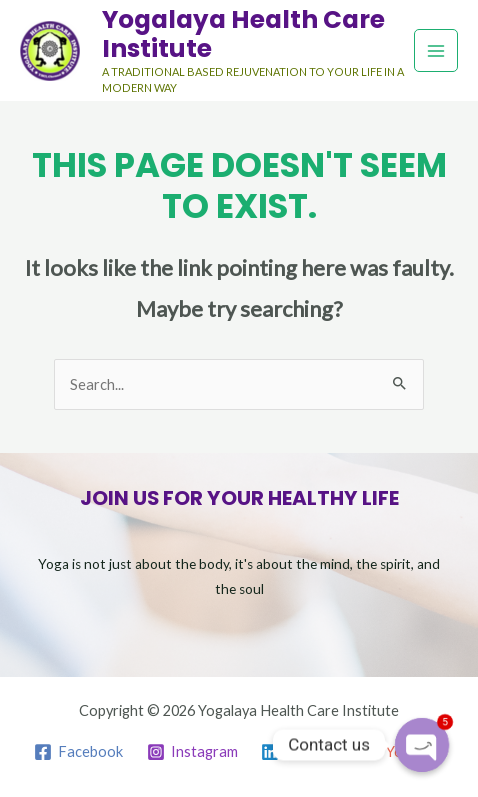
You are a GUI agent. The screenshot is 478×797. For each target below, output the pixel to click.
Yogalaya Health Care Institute (243, 34)
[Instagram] (192, 752)
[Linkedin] (300, 752)
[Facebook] (78, 752)
